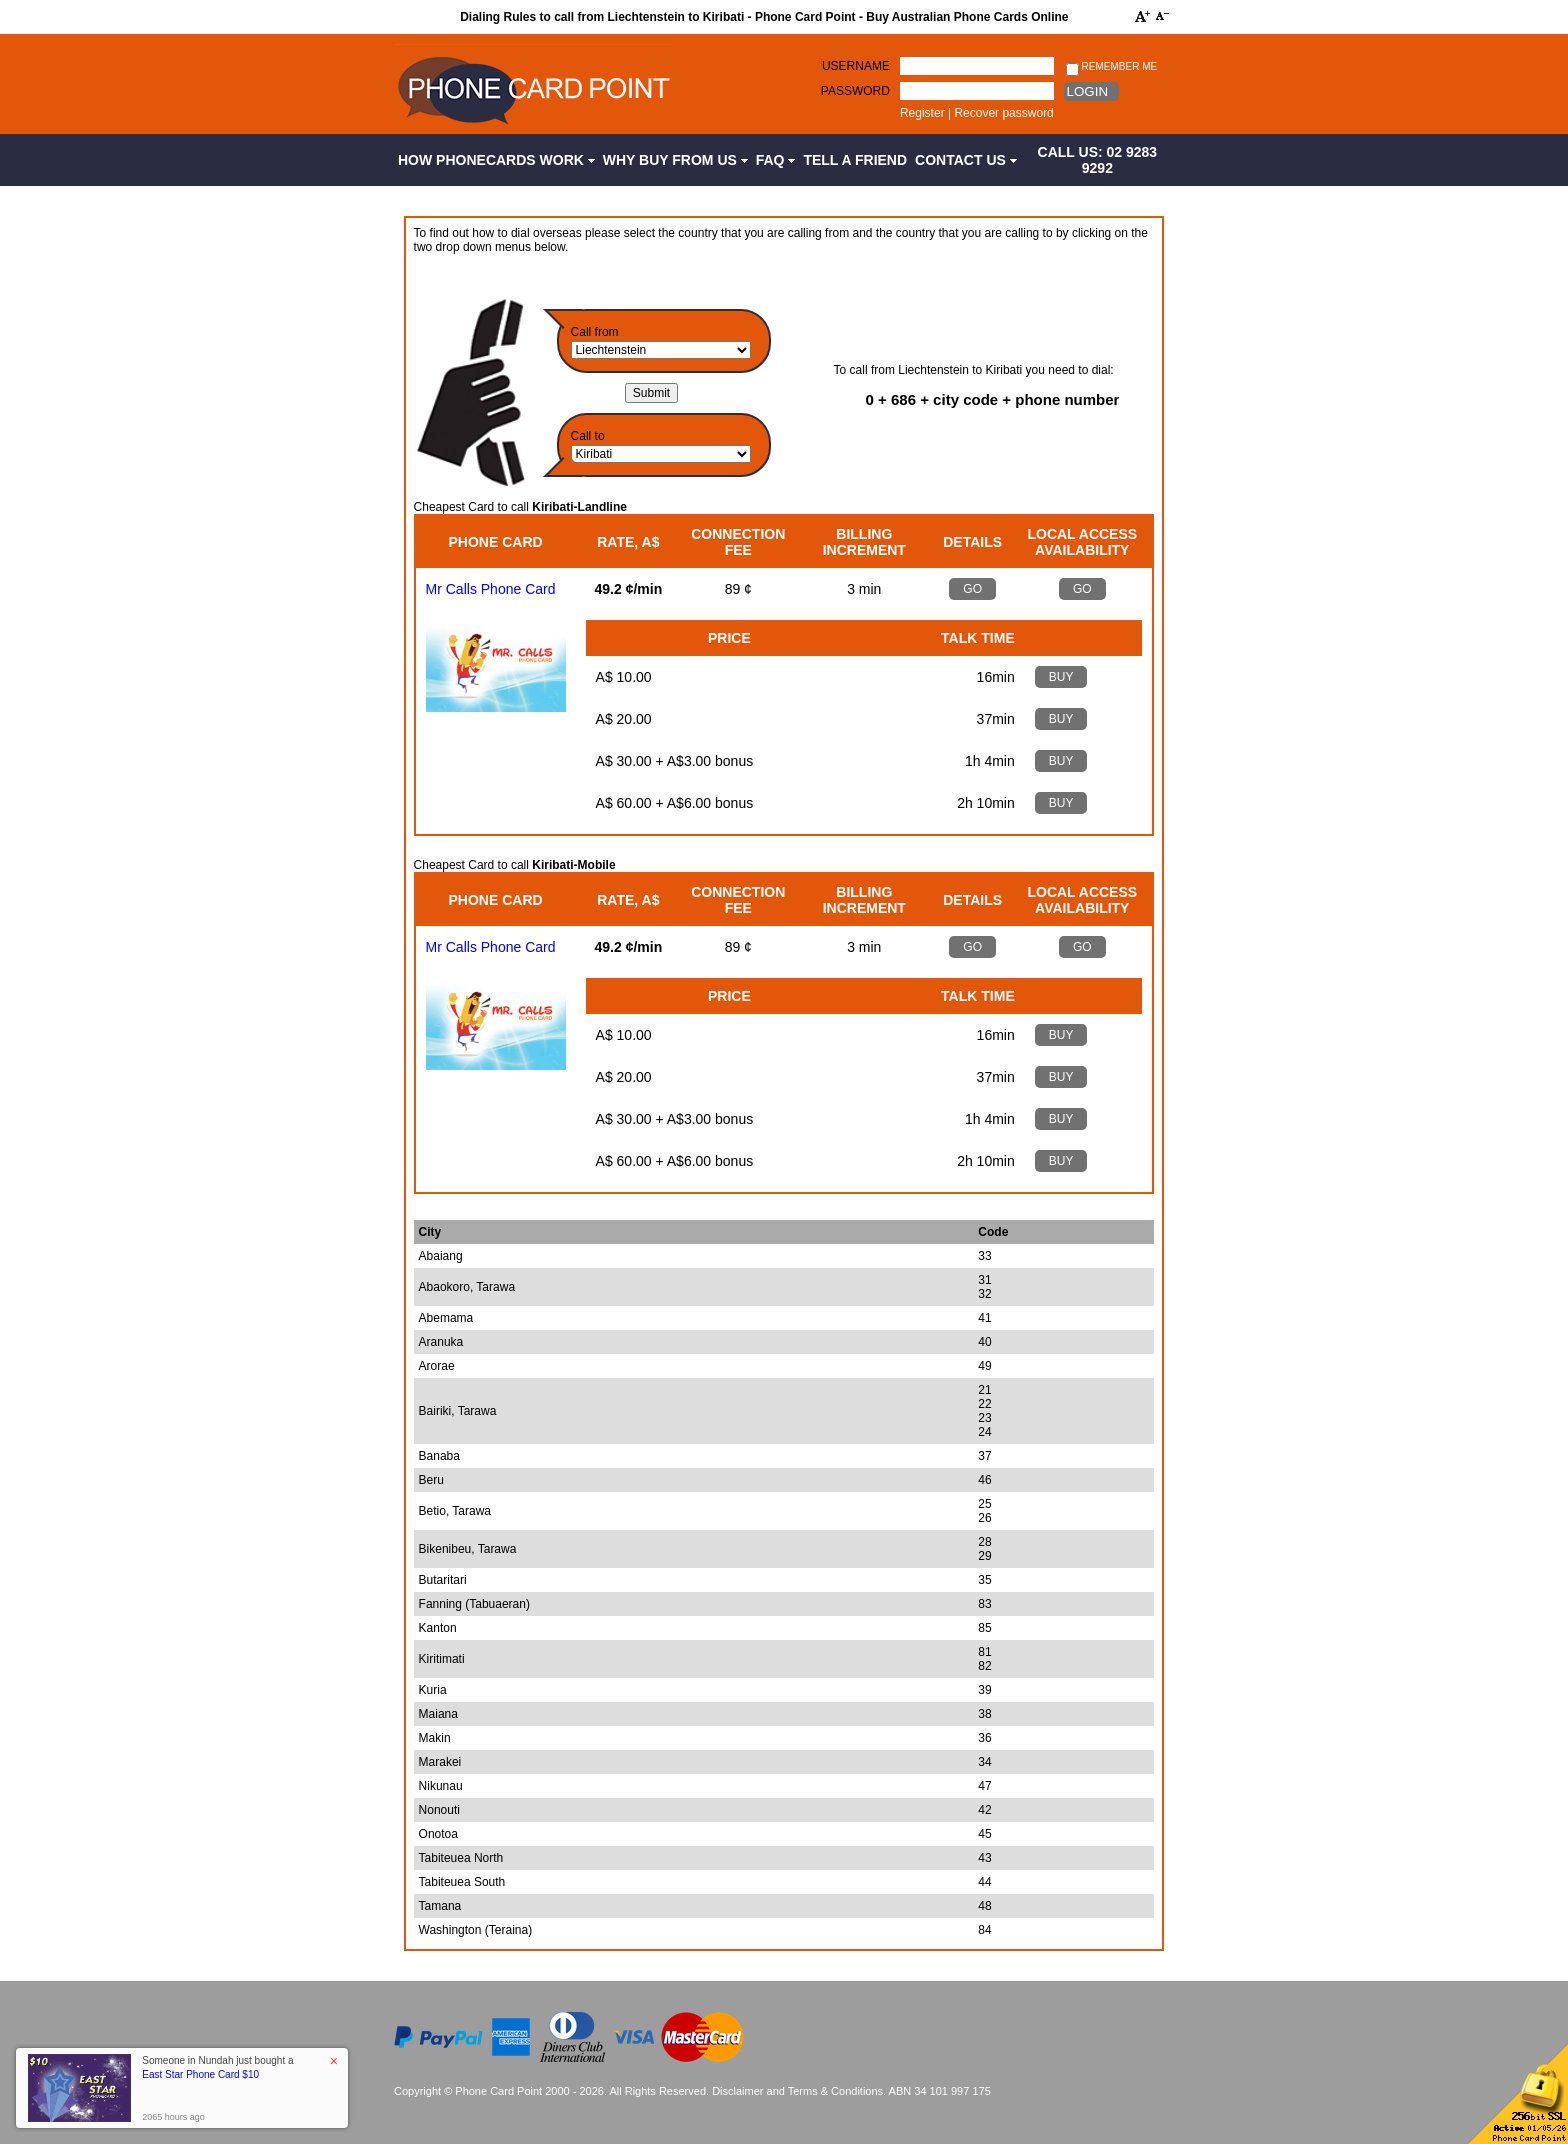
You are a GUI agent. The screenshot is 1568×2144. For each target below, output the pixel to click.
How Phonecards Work (496, 160)
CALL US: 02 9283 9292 (1098, 160)
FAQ (776, 160)
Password (855, 91)
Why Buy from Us (675, 160)
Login (1087, 91)
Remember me (1111, 67)
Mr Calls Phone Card (491, 589)
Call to (588, 436)
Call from (595, 332)
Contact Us (966, 160)
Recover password (1003, 113)
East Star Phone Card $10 (200, 2074)
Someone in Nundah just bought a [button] (217, 2067)
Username (856, 66)
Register (922, 113)
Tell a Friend (855, 160)
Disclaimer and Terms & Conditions (797, 2091)
